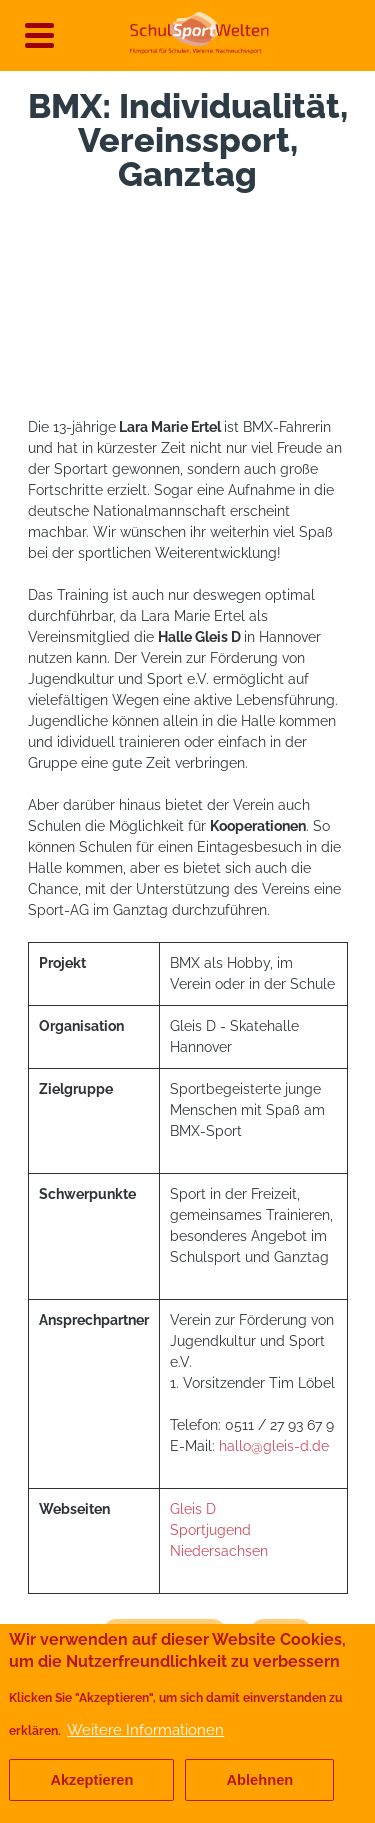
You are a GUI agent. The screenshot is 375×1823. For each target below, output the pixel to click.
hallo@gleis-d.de (274, 1446)
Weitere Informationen (145, 1729)
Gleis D (195, 1509)
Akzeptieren (91, 1780)
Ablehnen (259, 1780)
